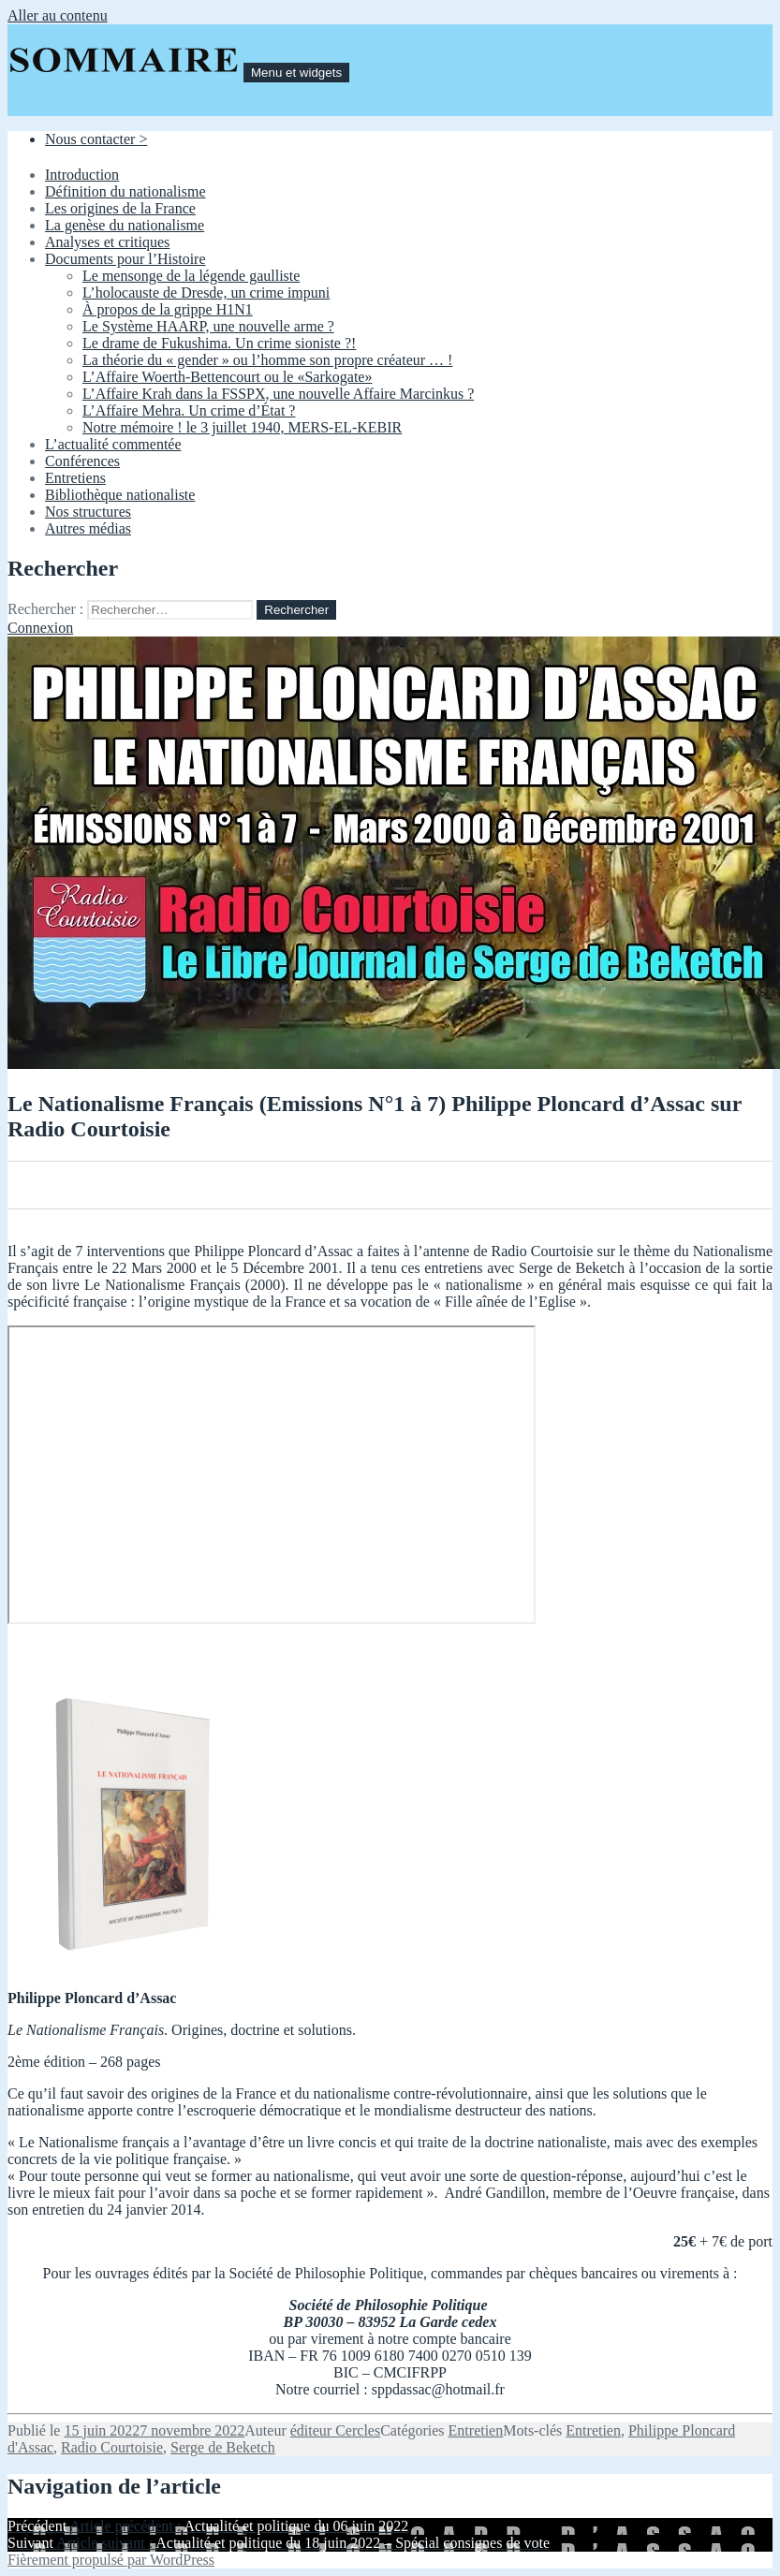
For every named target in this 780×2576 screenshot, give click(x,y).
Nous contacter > (96, 139)
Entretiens (75, 478)
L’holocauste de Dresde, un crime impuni (206, 292)
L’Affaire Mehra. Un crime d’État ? (188, 410)
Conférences (82, 461)
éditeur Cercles (335, 2430)
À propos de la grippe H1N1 (167, 309)
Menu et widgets (296, 73)
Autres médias (88, 528)
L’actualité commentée (113, 444)
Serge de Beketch (222, 2447)
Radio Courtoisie (112, 2447)
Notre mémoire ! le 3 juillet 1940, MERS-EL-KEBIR (242, 427)
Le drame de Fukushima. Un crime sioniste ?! (219, 343)
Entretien (476, 2430)
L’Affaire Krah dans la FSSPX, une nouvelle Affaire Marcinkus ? (278, 394)
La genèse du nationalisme (124, 225)
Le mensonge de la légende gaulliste (191, 276)
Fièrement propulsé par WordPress (110, 2560)
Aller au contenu (57, 15)
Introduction (82, 175)
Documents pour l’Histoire (125, 259)
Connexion (40, 628)
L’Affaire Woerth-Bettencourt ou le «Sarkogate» (227, 377)
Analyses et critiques (107, 242)
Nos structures (88, 512)
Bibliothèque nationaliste (120, 495)
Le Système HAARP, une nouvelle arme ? (208, 326)
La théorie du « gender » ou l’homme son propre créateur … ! (267, 360)
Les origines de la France (120, 208)
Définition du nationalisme (125, 191)
